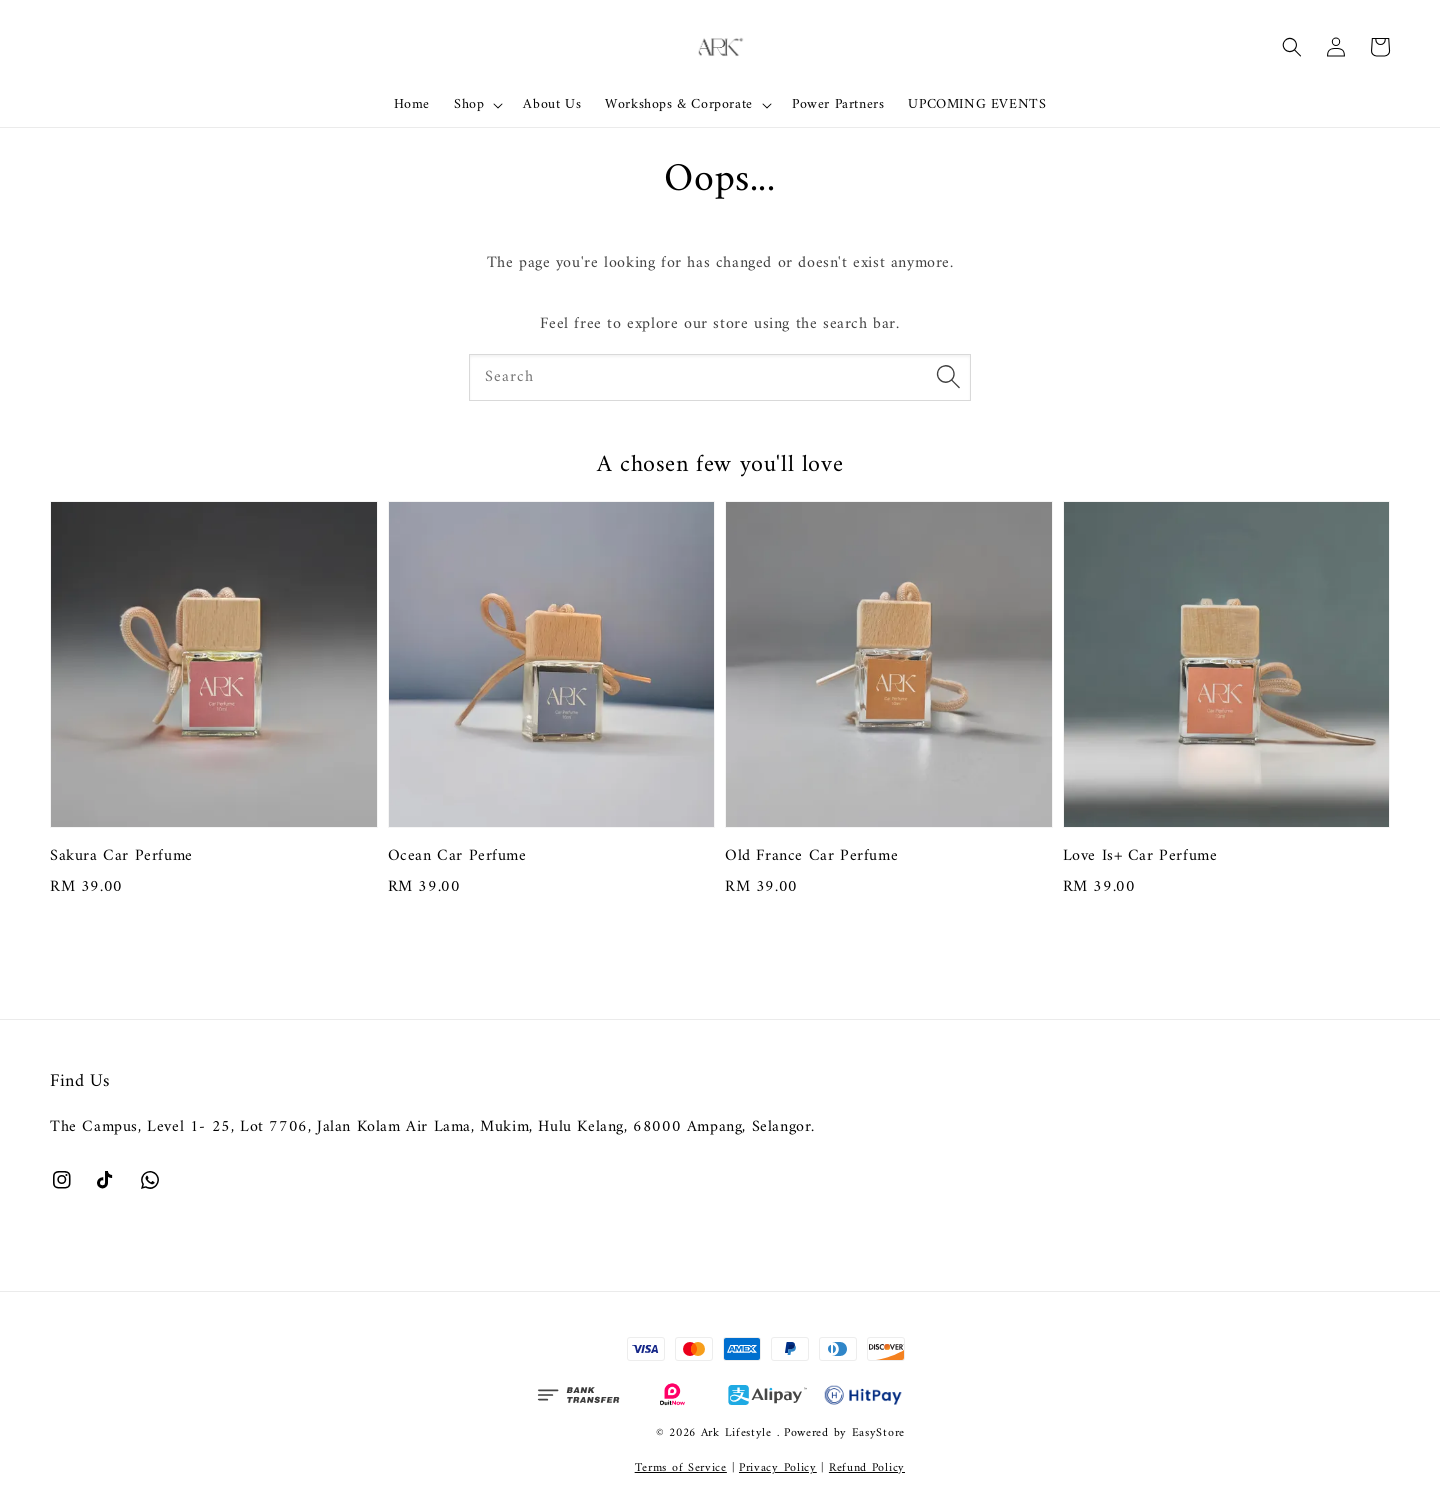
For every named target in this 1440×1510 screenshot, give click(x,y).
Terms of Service (681, 1468)
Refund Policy (867, 1468)
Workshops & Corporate (679, 105)
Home (412, 104)
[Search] (948, 377)
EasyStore (878, 1433)
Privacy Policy (778, 1468)
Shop (469, 105)
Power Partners (838, 104)
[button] (1292, 47)
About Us (552, 104)
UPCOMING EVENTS (977, 104)
